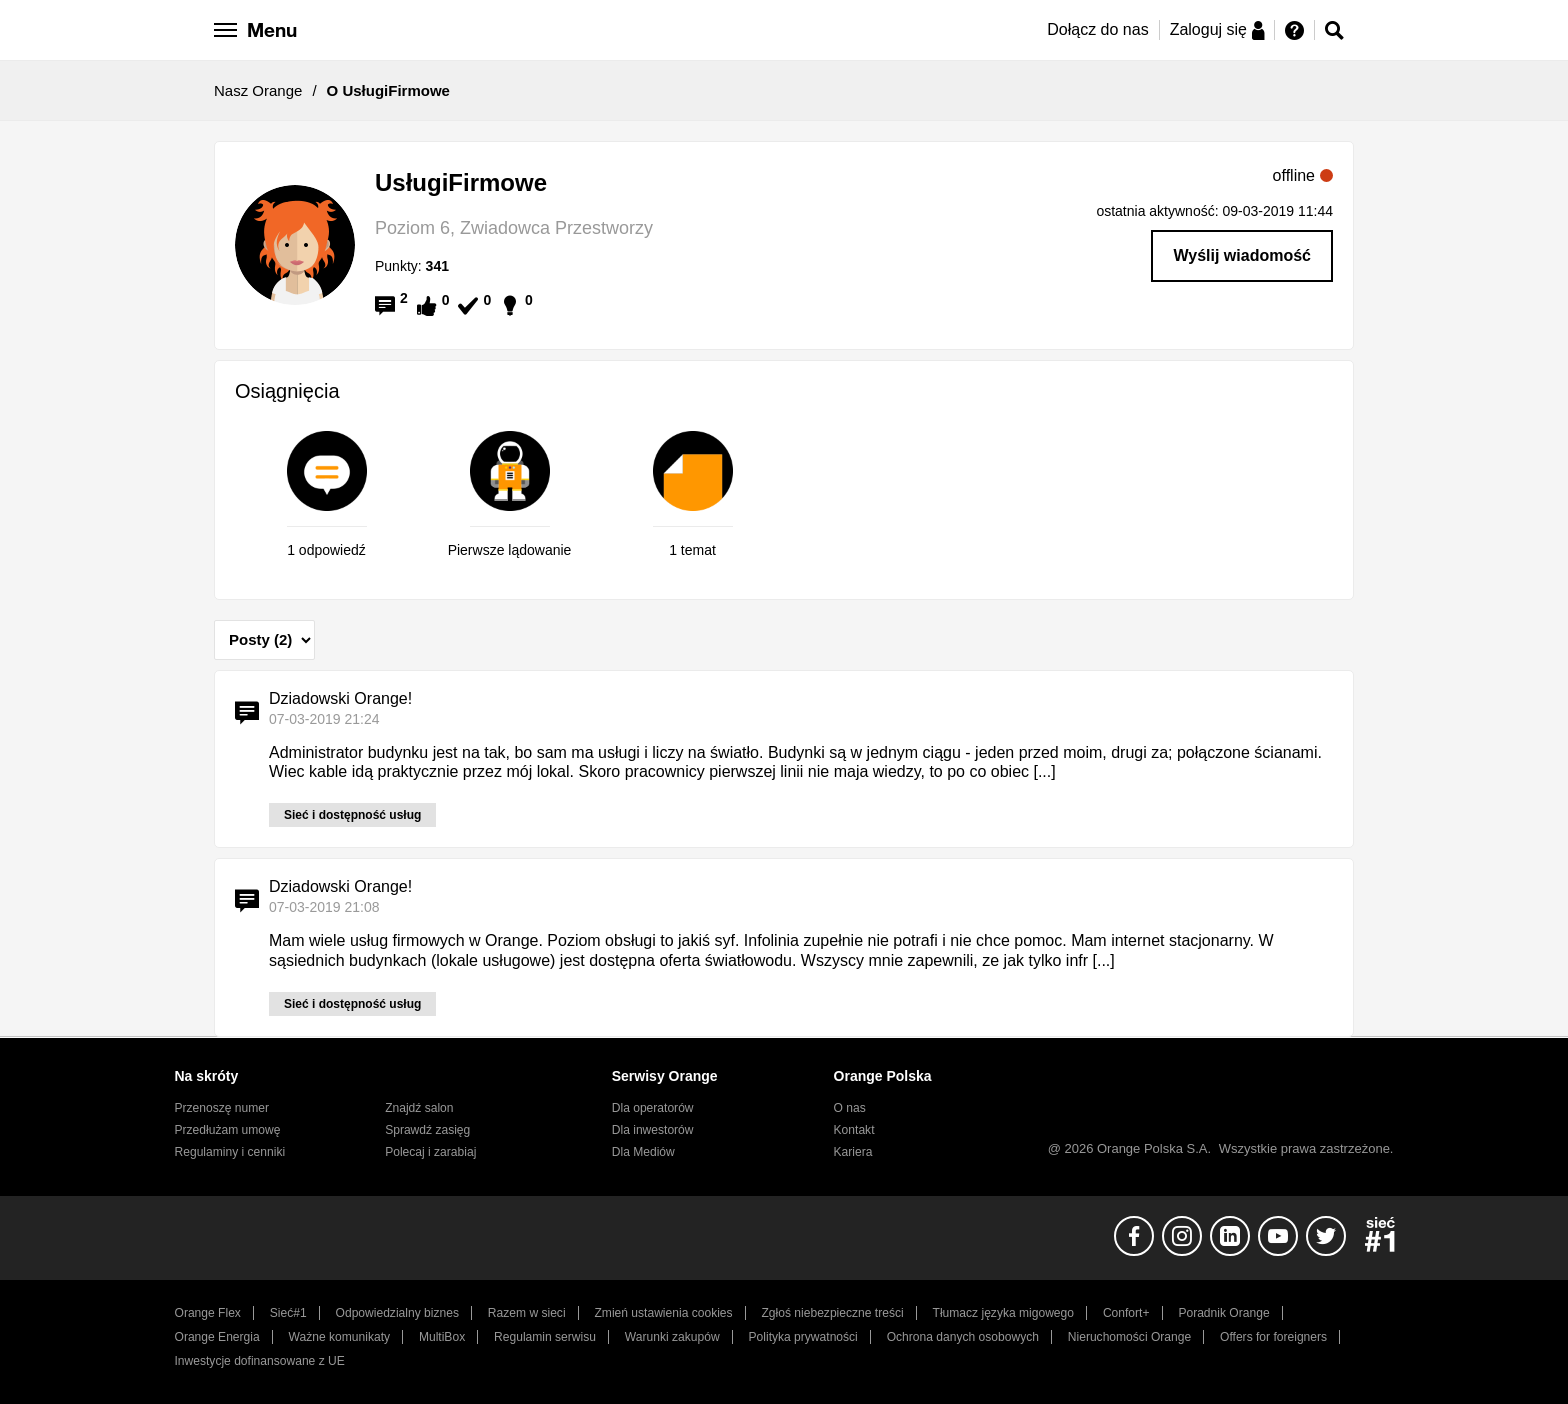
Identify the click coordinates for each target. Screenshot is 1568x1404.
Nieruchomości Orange (1129, 1337)
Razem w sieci (527, 1313)
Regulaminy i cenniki (230, 1152)
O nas (850, 1108)
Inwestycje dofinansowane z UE (260, 1361)
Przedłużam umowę (228, 1130)
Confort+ (1126, 1313)
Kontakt (854, 1130)
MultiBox (442, 1337)
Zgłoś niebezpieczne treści (833, 1313)
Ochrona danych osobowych (963, 1337)
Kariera (853, 1152)
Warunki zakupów (672, 1337)
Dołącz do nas (1097, 29)
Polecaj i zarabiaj (430, 1152)
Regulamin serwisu (545, 1337)
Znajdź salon (419, 1108)
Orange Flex (208, 1313)
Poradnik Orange (1223, 1313)
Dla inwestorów (653, 1130)
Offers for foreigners (1273, 1337)
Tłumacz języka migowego (1003, 1313)
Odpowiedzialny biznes (397, 1313)
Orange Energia (217, 1337)
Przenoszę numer (222, 1108)
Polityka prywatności (803, 1337)
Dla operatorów (653, 1108)
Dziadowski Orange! (340, 698)
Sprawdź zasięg (427, 1130)
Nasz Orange (258, 90)
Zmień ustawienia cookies (663, 1313)
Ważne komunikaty (339, 1337)
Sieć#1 (288, 1313)
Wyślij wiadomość (1242, 255)
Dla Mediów (643, 1152)
